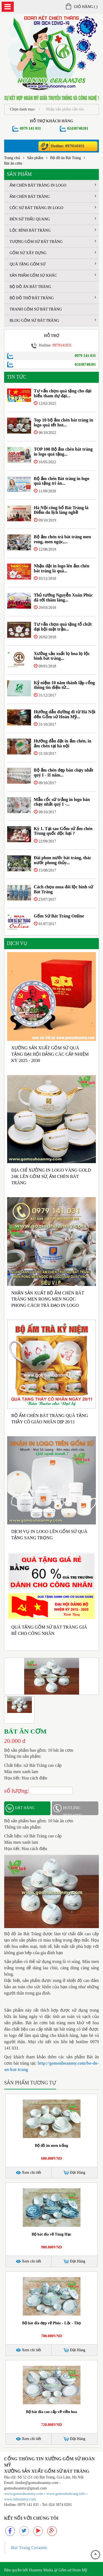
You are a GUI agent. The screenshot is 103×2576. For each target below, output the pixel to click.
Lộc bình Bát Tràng (53, 230)
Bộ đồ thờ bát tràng (53, 297)
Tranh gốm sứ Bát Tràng (36, 309)
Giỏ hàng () (82, 7)
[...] (71, 109)
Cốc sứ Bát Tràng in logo (53, 207)
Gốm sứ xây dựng (53, 252)
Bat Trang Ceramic (29, 2547)
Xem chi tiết (28, 2172)
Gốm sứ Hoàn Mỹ (73, 2570)
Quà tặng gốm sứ (53, 264)
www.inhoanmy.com (20, 2499)
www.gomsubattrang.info (66, 2494)
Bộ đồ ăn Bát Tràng (65, 158)
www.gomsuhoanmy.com (23, 2494)
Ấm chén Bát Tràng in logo (53, 185)
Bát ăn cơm (13, 163)
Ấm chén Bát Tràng (53, 196)
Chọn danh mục (25, 109)
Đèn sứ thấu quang (53, 219)
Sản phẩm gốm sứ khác (53, 275)
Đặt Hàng (74, 2172)
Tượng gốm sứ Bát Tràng (53, 241)
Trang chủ (12, 158)
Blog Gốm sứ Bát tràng (53, 320)
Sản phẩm (35, 158)
